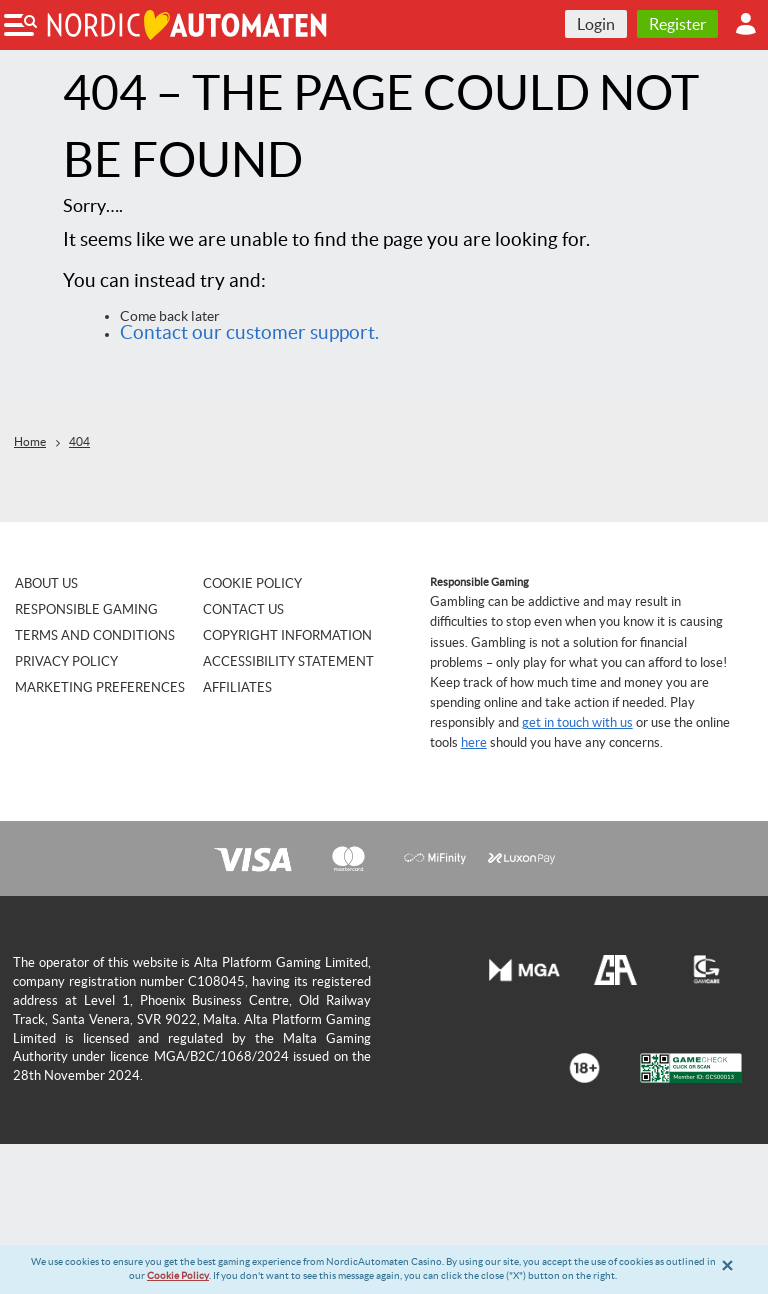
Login (596, 24)
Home (30, 441)
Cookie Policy (178, 1275)
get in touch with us (577, 722)
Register (677, 24)
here (474, 742)
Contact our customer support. (249, 332)
